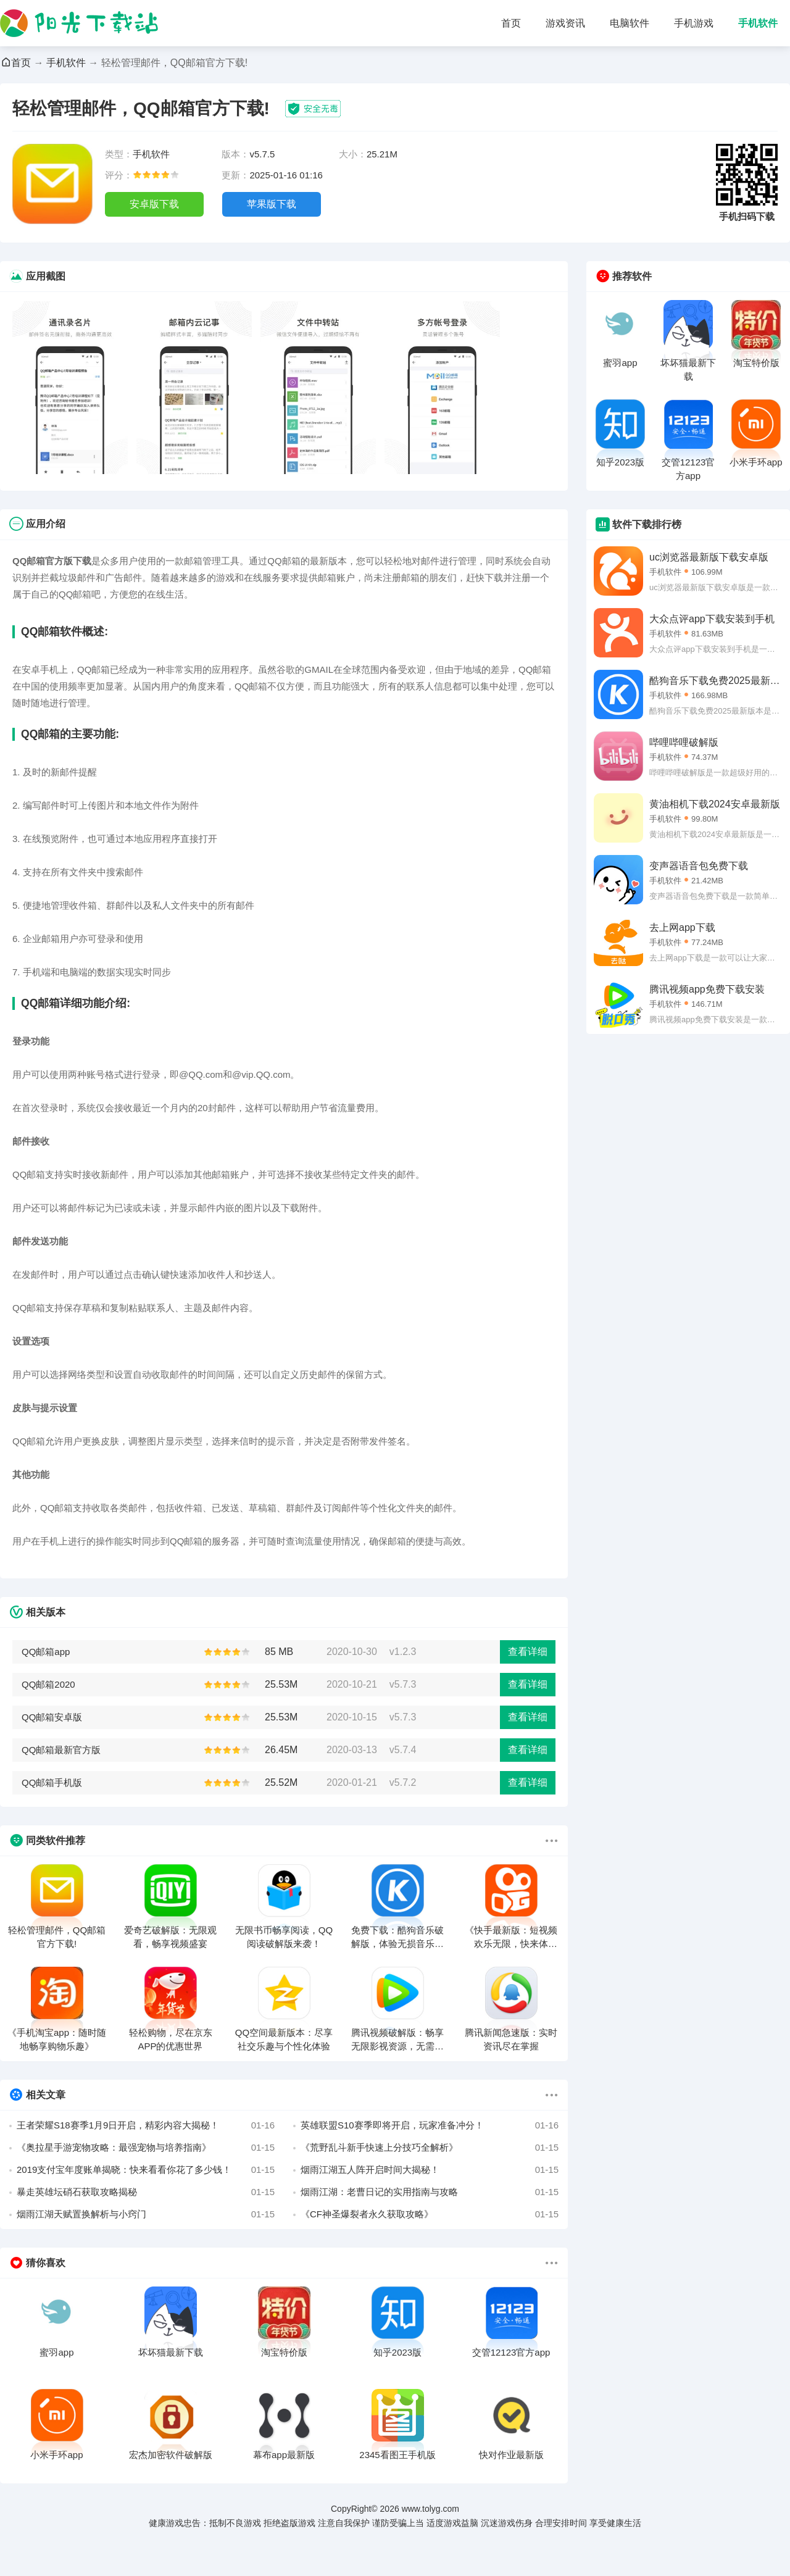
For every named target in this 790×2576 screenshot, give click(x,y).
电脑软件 (629, 23)
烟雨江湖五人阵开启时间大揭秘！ (430, 2170)
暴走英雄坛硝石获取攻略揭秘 (146, 2192)
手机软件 (758, 23)
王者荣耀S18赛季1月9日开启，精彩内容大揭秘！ (146, 2125)
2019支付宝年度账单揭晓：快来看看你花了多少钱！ (146, 2170)
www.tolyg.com (430, 2509)
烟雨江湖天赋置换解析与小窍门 (146, 2214)
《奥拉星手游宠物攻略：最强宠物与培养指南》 (146, 2147)
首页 (511, 23)
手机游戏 (693, 23)
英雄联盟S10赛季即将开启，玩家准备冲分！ (430, 2125)
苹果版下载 (271, 204)
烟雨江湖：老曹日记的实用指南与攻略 (430, 2192)
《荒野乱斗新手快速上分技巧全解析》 (430, 2147)
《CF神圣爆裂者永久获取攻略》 (430, 2214)
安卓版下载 (154, 204)
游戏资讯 (565, 23)
